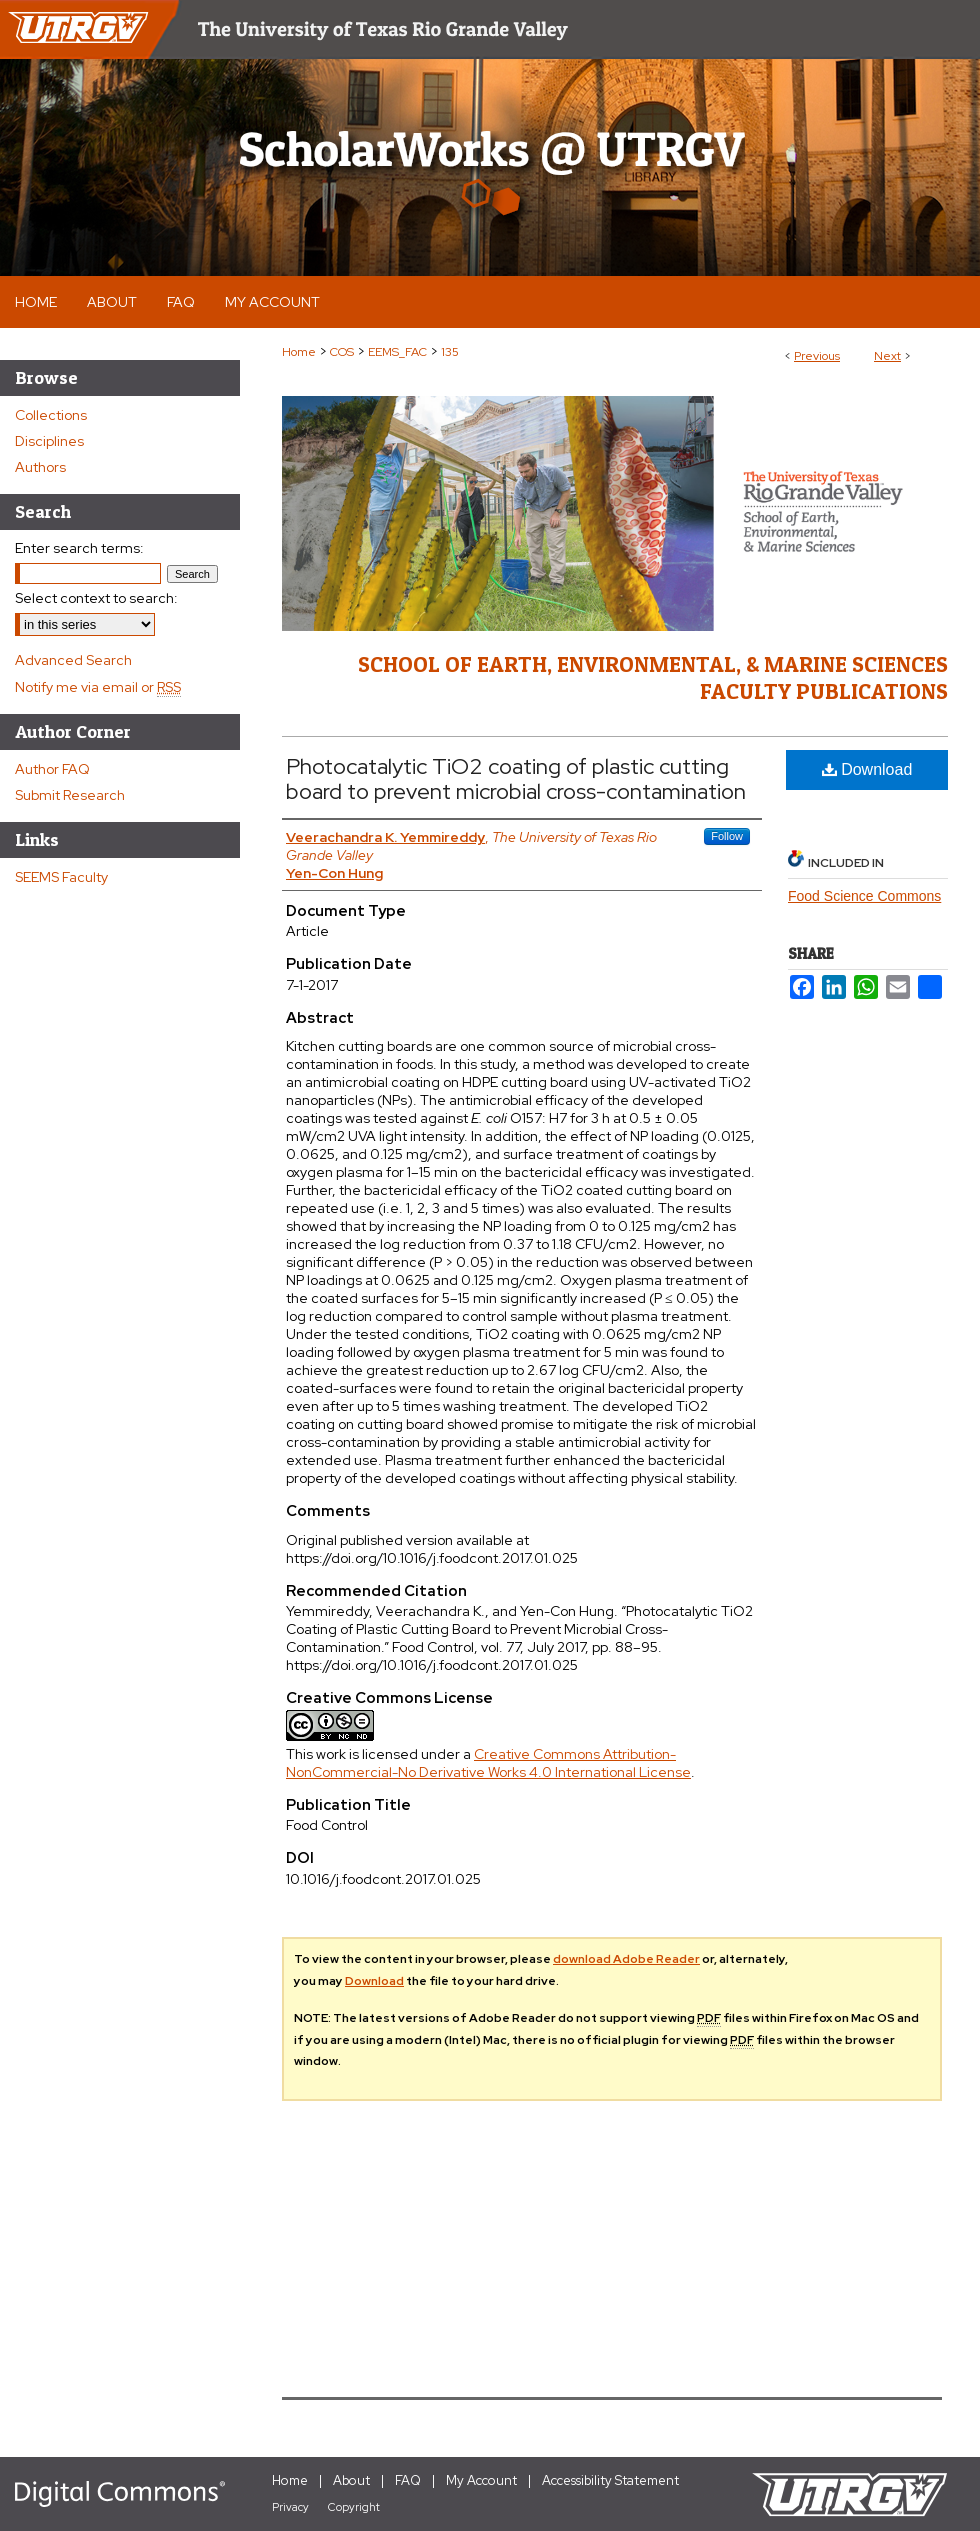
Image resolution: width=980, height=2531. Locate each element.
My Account (481, 2480)
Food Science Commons (864, 896)
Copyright (354, 2507)
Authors (40, 467)
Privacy (290, 2507)
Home (299, 352)
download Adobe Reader (626, 1959)
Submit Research (70, 795)
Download (867, 769)
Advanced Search (73, 660)
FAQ (408, 2480)
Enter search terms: (79, 548)
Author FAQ (52, 769)
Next (887, 356)
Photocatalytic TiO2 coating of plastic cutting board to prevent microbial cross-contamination (516, 779)
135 (450, 352)
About (351, 2480)
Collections (51, 415)
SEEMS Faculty (61, 877)
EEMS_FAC (397, 352)
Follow (727, 836)
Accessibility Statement (610, 2480)
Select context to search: (96, 598)
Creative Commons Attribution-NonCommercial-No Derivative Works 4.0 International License (488, 1763)
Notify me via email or (98, 687)
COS (342, 352)
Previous (817, 356)
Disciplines (49, 441)
